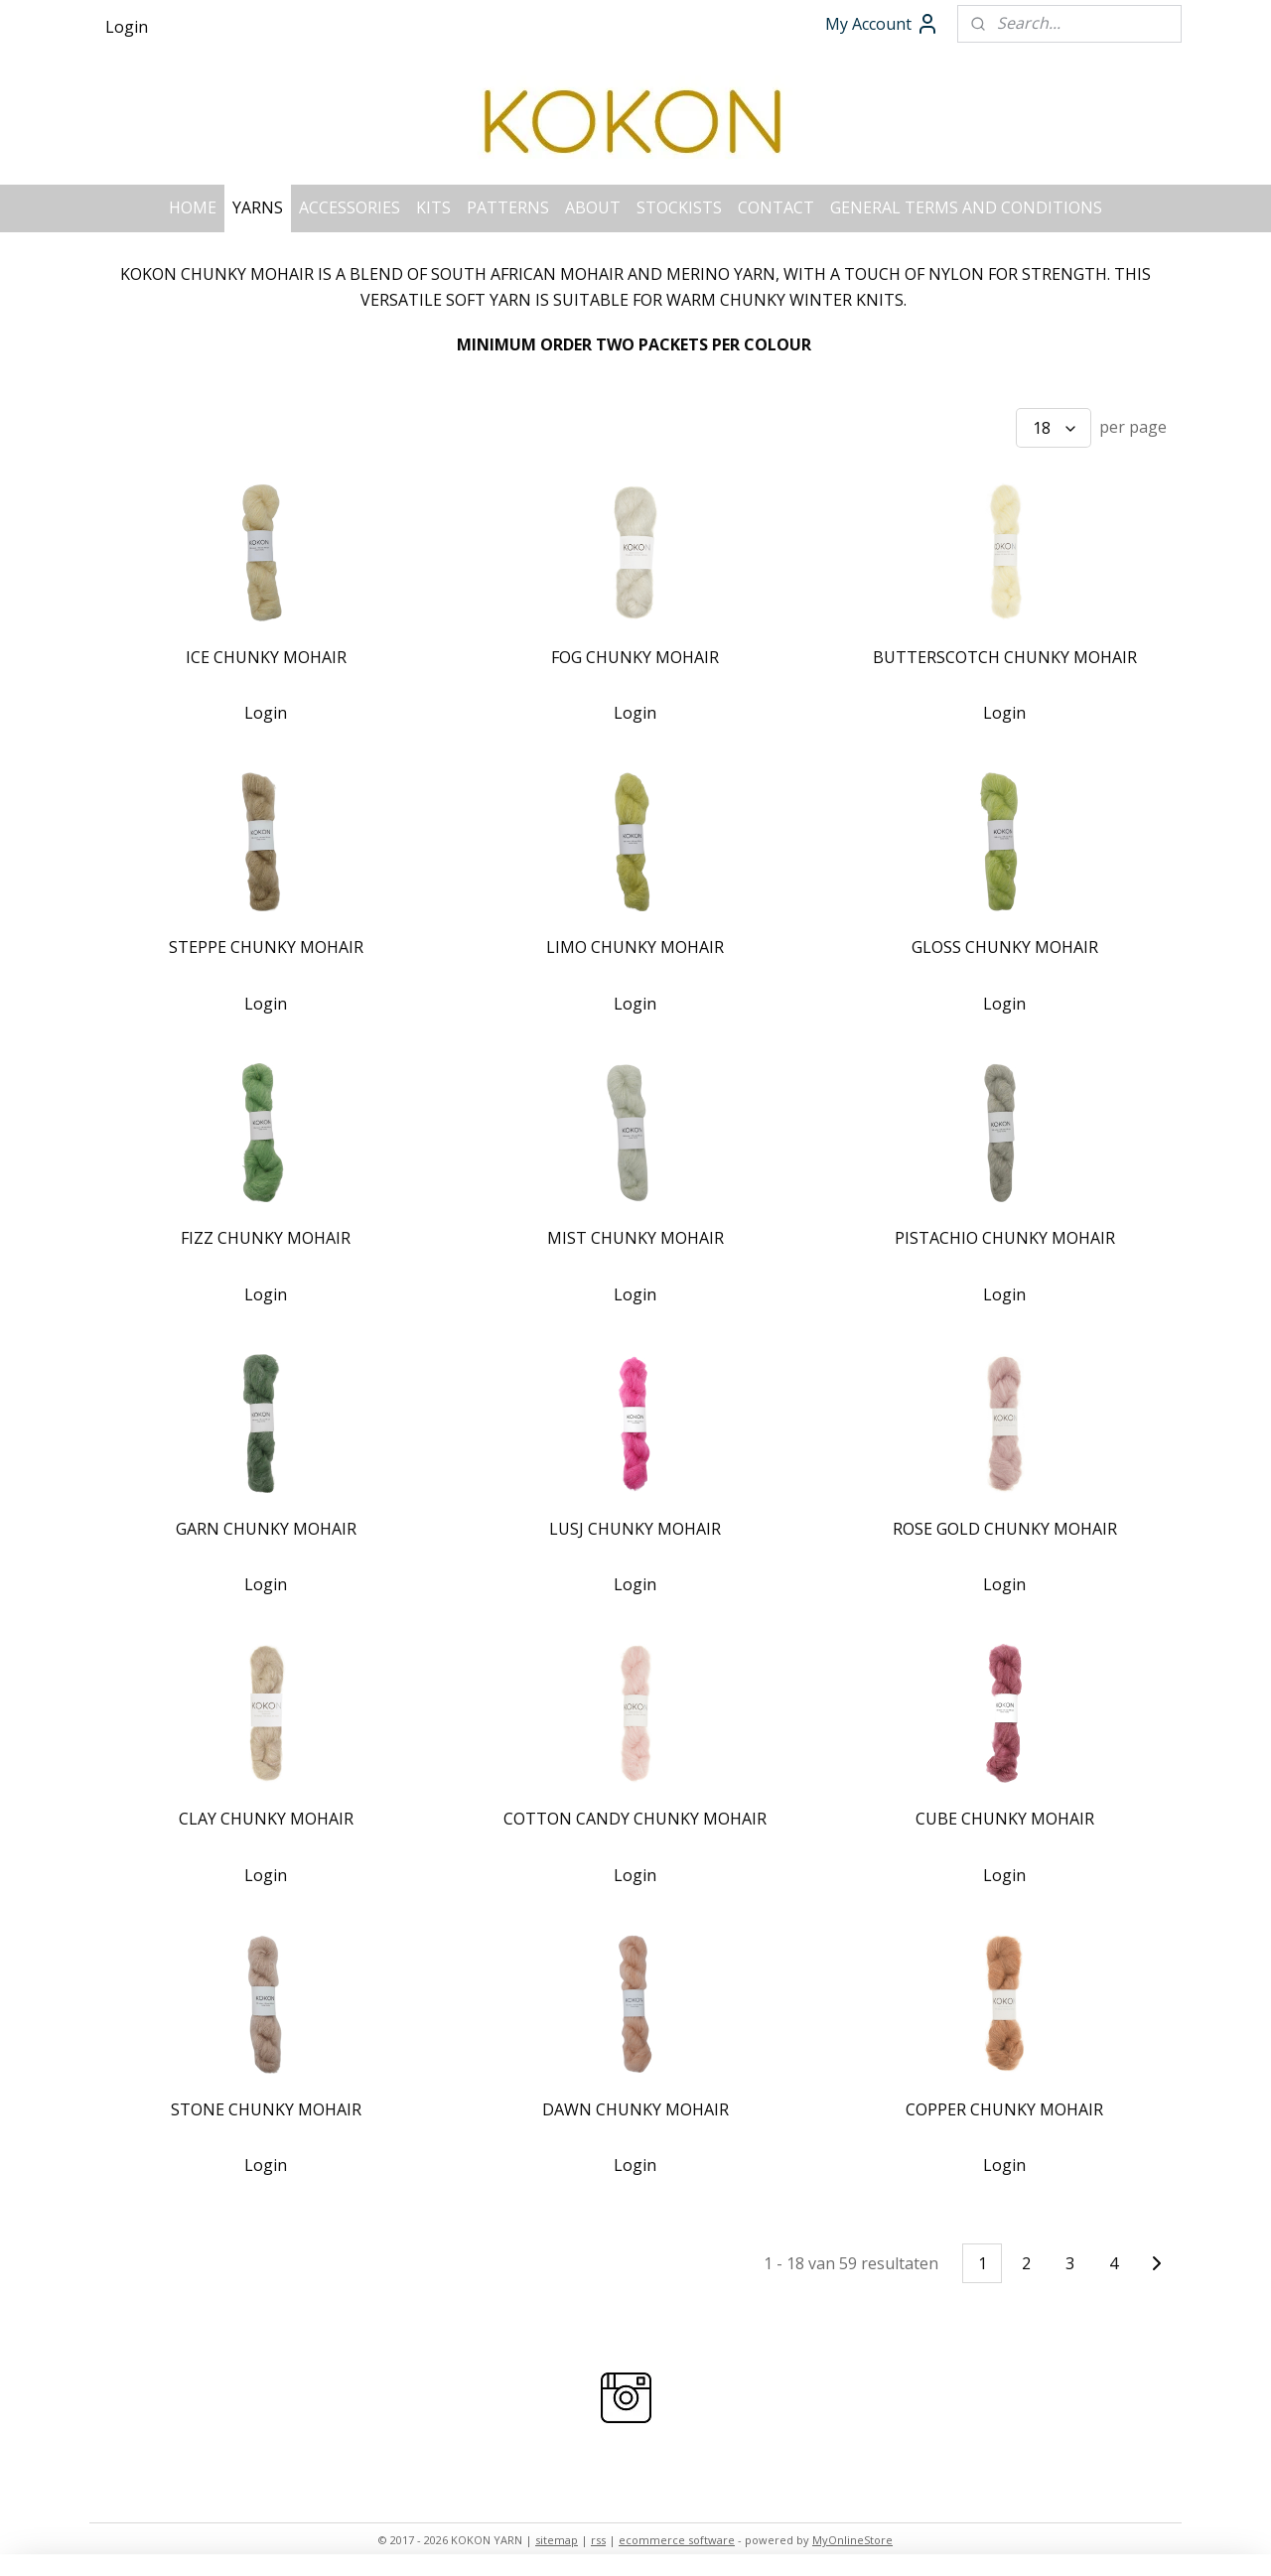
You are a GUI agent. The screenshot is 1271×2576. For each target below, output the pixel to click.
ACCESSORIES (349, 207)
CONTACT (776, 207)
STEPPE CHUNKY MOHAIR (266, 947)
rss (598, 2539)
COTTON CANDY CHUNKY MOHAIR (635, 1819)
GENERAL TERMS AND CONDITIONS (966, 207)
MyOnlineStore (852, 2539)
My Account (882, 24)
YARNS (257, 207)
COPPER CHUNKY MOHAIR (1004, 2109)
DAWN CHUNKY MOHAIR (635, 2109)
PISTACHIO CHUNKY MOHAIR (1005, 1238)
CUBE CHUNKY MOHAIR (1005, 1819)
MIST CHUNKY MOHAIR (635, 1238)
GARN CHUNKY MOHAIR (266, 1529)
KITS (433, 207)
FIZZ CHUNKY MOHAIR (266, 1238)
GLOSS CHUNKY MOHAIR (1005, 947)
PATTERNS (508, 207)
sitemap (556, 2539)
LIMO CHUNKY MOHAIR (635, 947)
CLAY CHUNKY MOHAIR (266, 1819)
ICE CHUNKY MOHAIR (266, 657)
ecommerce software (677, 2539)
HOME (192, 207)
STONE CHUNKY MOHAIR (266, 2109)
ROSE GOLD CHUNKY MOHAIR (1005, 1529)
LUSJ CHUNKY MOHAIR (635, 1529)
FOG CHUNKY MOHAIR (635, 657)
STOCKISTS (679, 207)
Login (126, 27)
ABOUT (593, 207)
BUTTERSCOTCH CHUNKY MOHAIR (1005, 657)
